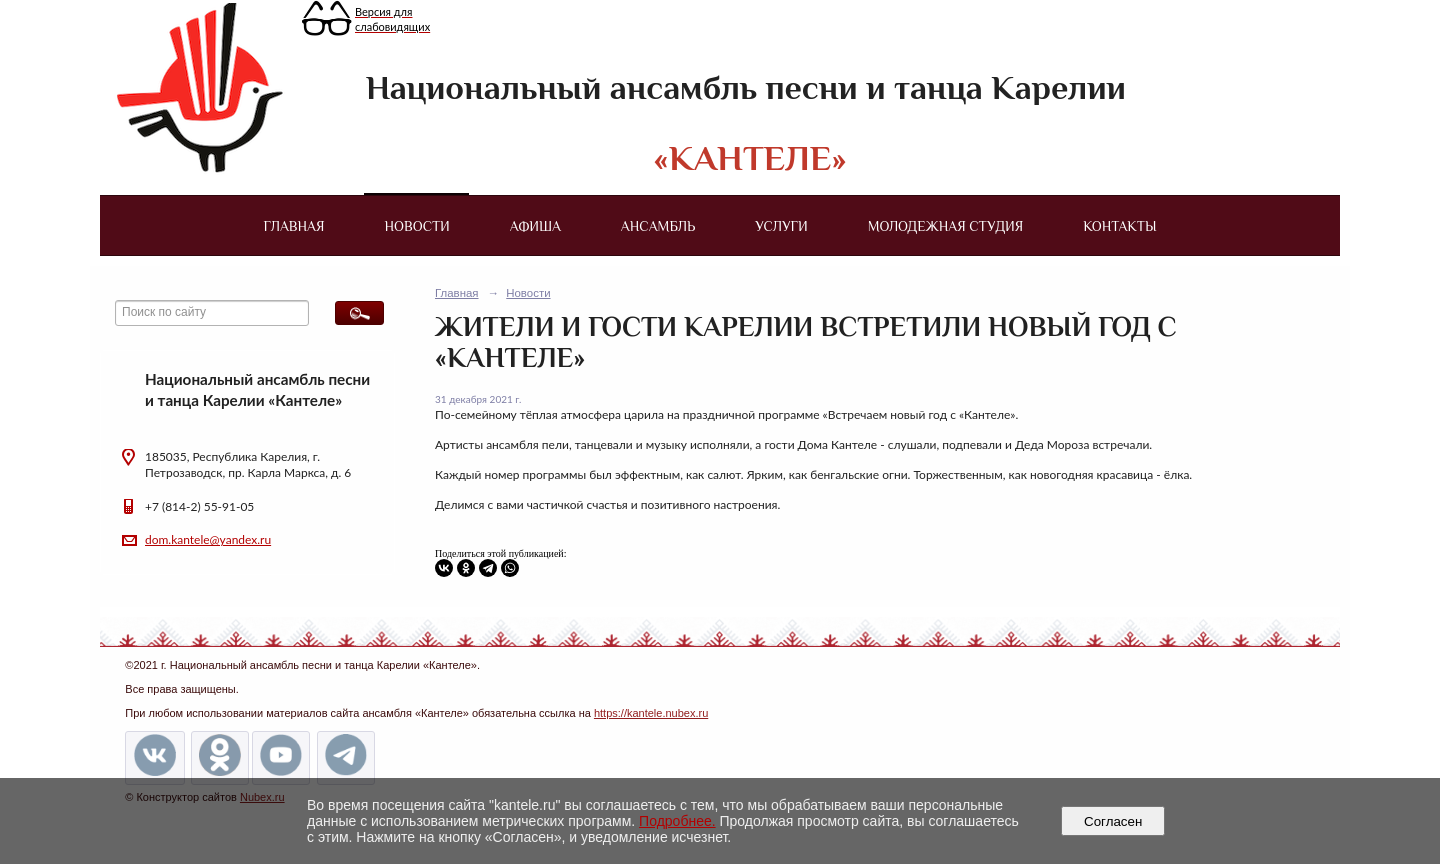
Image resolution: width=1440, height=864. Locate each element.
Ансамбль (658, 226)
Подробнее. (677, 821)
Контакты (1119, 226)
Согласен (1113, 821)
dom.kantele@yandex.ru (208, 539)
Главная (293, 226)
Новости (417, 226)
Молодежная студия (946, 226)
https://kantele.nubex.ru (651, 713)
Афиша (535, 226)
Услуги (781, 226)
